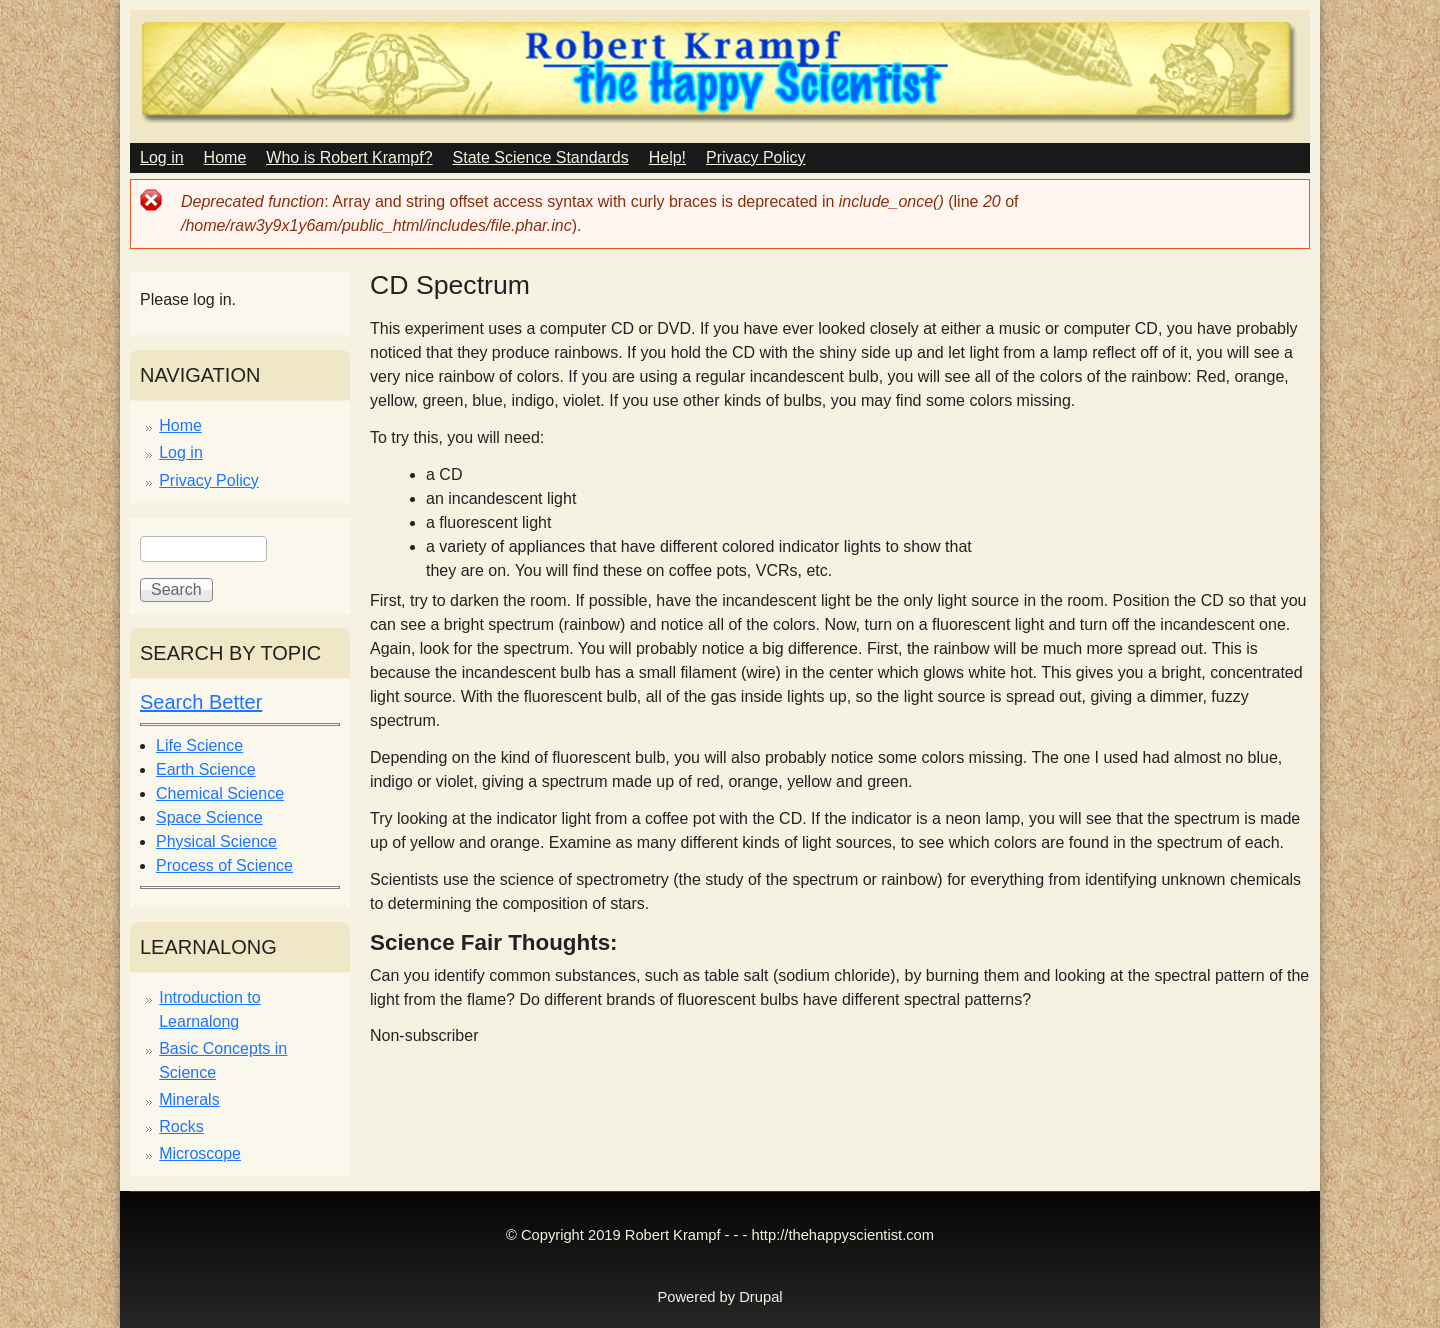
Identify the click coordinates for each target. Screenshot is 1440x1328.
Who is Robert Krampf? (349, 157)
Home (225, 157)
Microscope (200, 1153)
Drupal (760, 1297)
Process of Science (224, 865)
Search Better (201, 702)
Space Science (209, 817)
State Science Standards (541, 157)
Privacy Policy (756, 157)
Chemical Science (220, 793)
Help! (667, 157)
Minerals (189, 1099)
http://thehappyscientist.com (843, 1235)
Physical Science (216, 841)
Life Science (199, 745)
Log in (162, 157)
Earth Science (206, 769)
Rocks (181, 1126)
